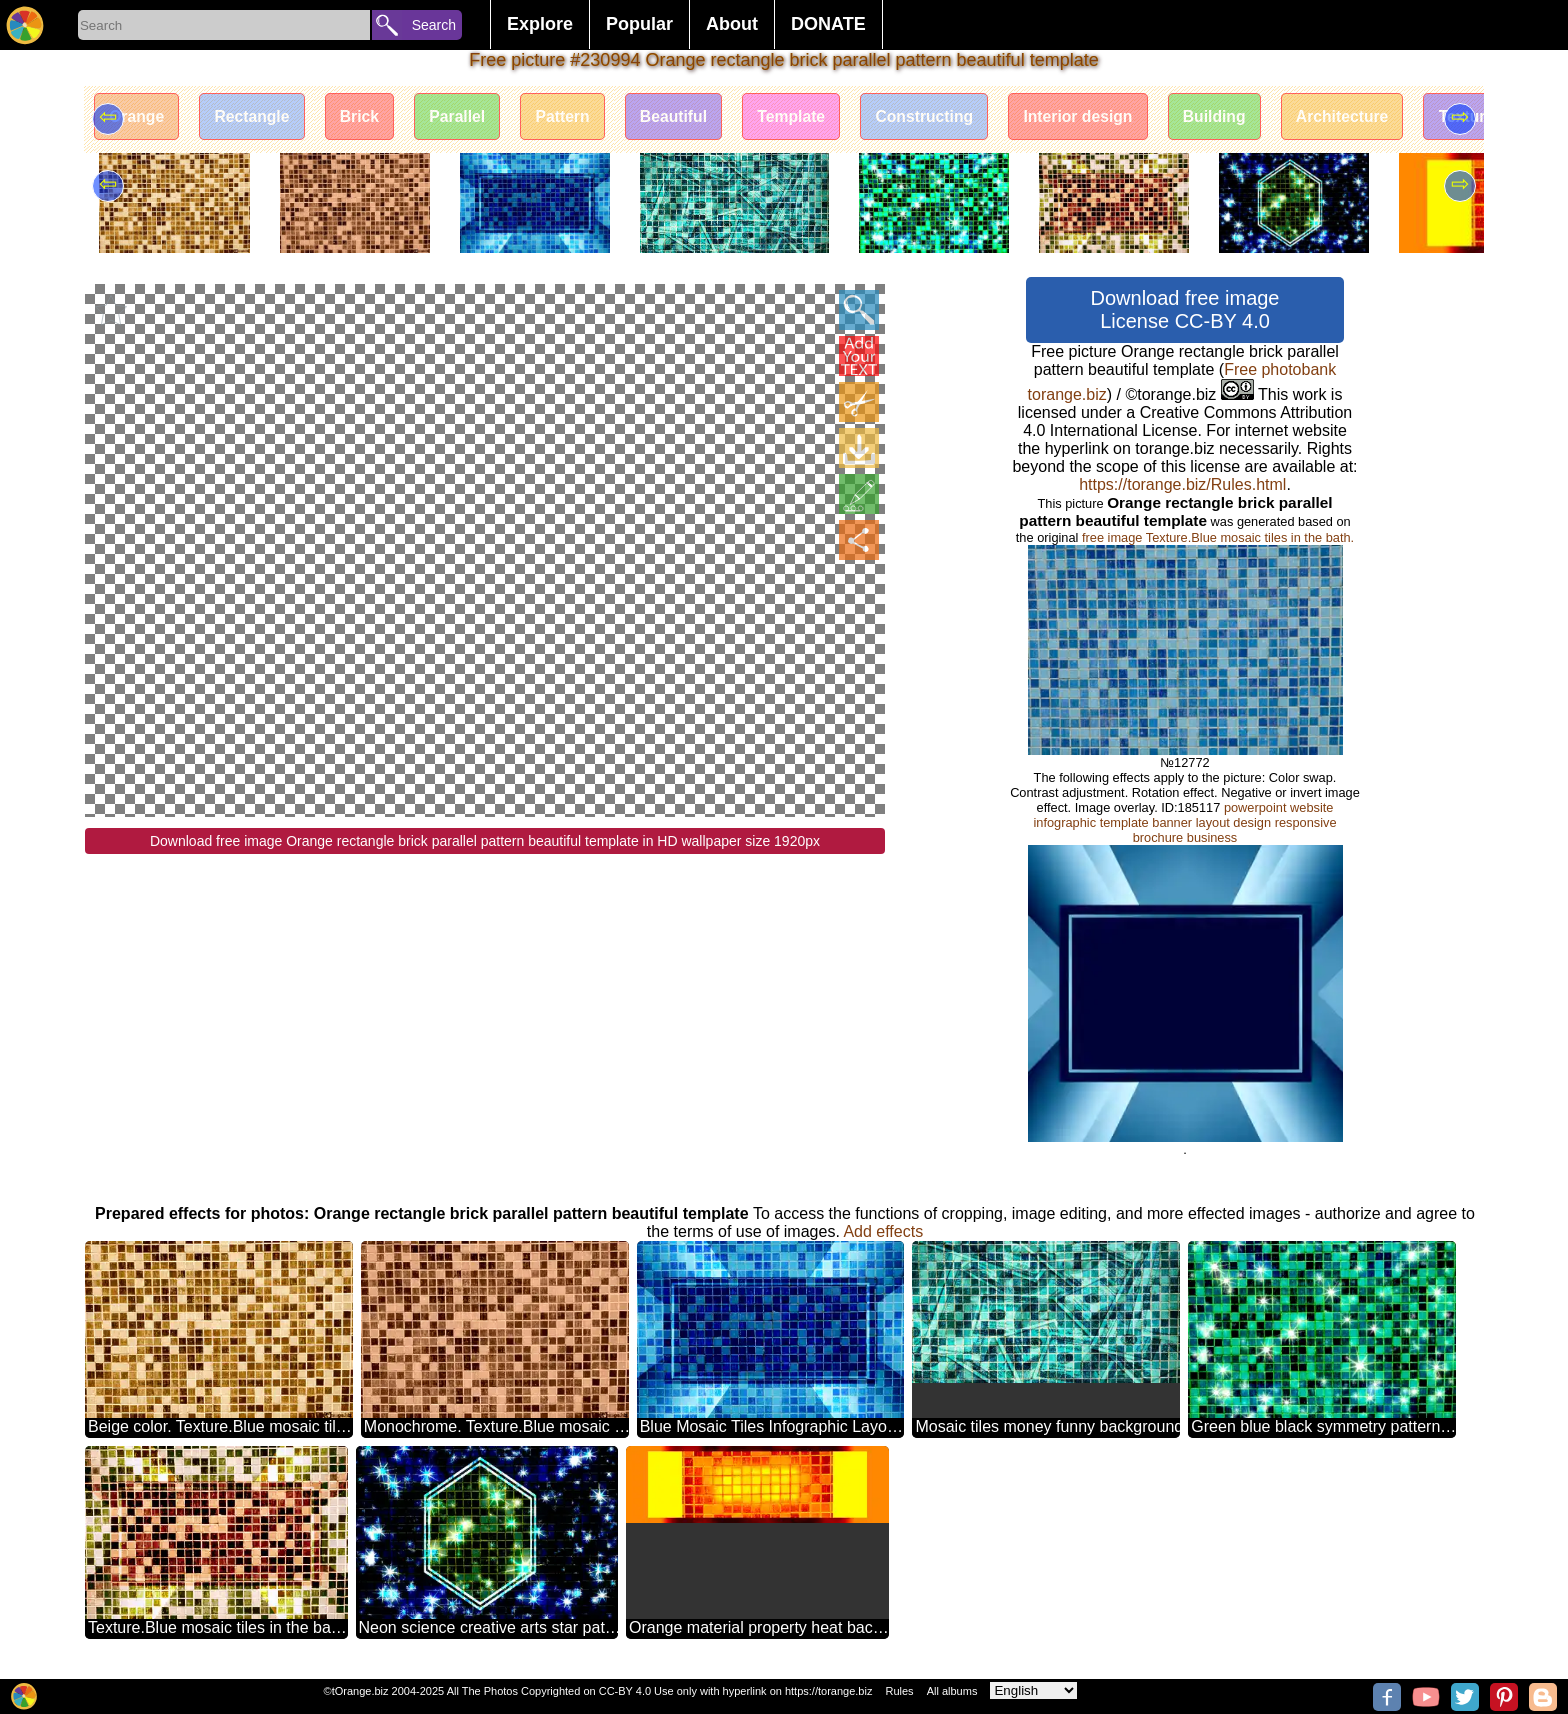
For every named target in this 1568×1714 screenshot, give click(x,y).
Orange (138, 117)
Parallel (467, 117)
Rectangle (256, 117)
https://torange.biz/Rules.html (1182, 484)
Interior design (1103, 117)
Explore (540, 24)
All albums (952, 1691)
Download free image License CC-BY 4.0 (1185, 309)
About (732, 24)
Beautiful (689, 117)
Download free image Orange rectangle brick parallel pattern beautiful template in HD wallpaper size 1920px (485, 841)
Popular (639, 24)
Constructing (946, 117)
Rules (899, 1691)
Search (434, 25)
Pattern (574, 117)
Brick (366, 117)
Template (809, 117)
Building (1243, 117)
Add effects (883, 1231)
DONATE (828, 24)
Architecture (1374, 117)
